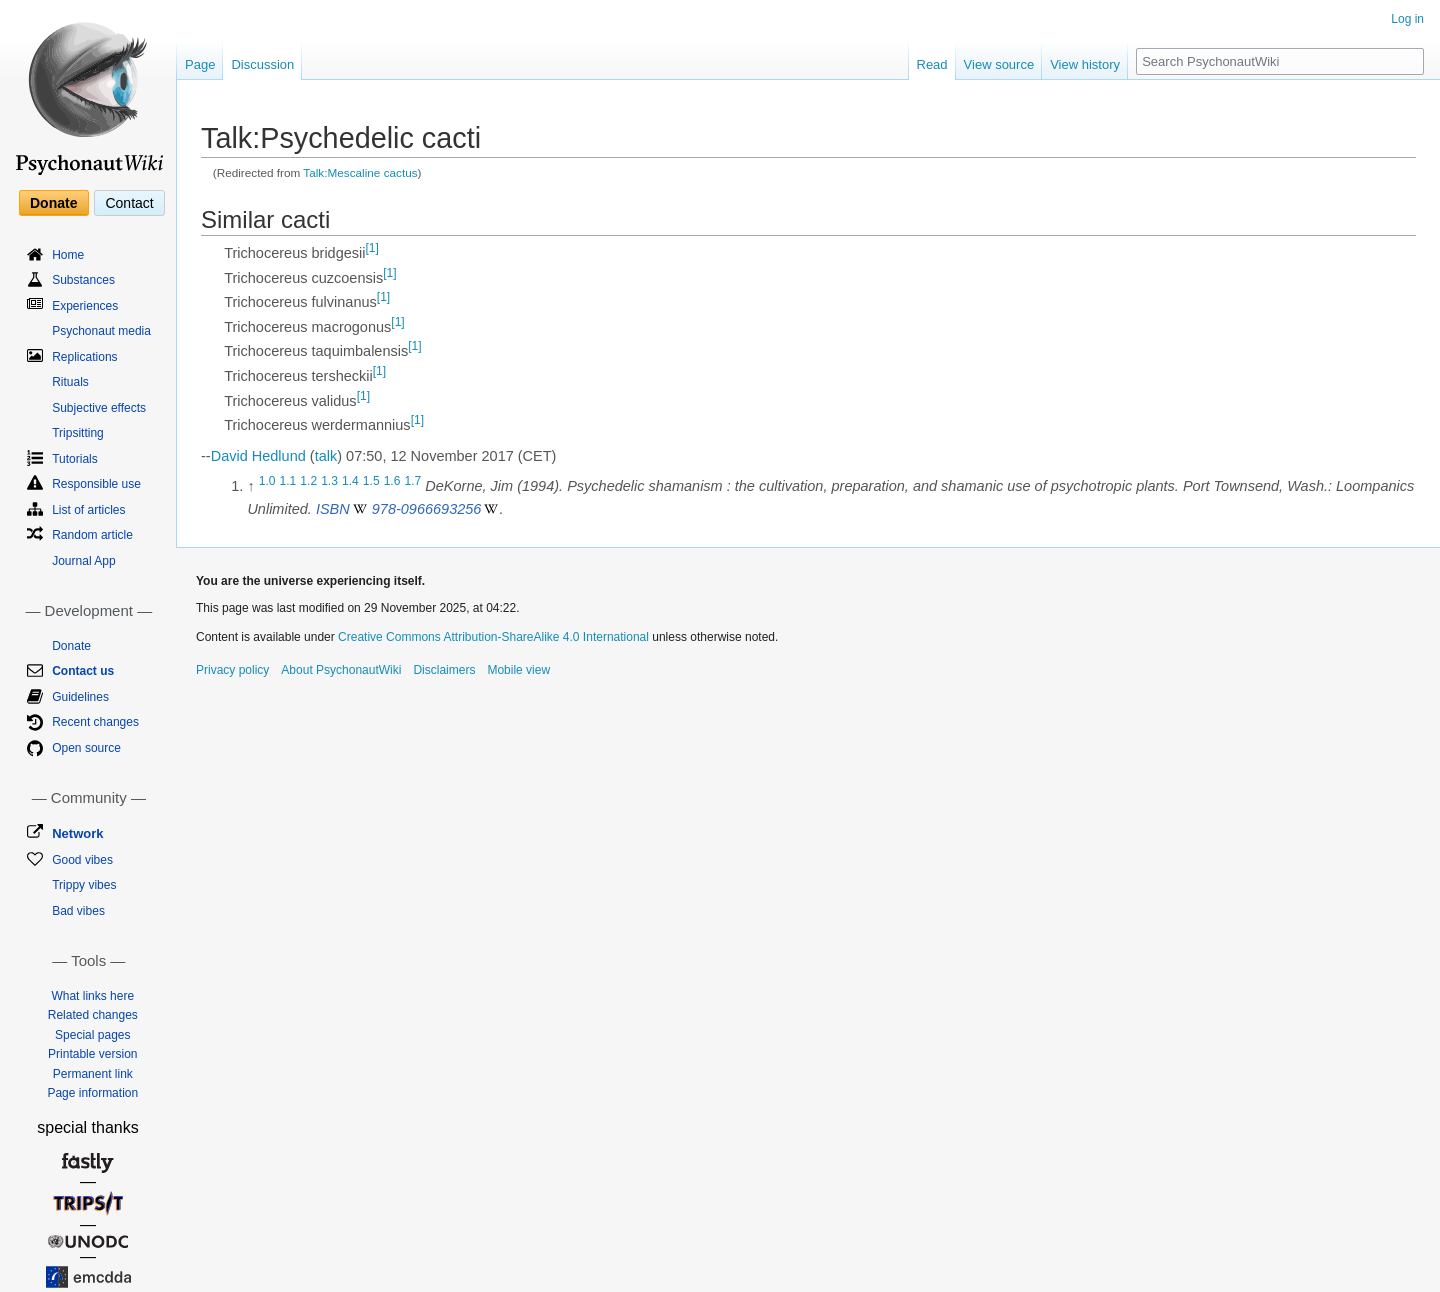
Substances (83, 280)
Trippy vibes (84, 885)
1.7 (412, 481)
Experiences (85, 306)
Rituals (70, 382)
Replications (84, 357)
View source (999, 64)
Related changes (93, 1015)
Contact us (83, 671)
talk (326, 456)
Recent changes (95, 722)
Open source (86, 748)
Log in (1407, 19)
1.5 (371, 481)
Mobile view (518, 670)
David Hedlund (258, 456)
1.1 (288, 481)
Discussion (262, 64)
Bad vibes (78, 911)
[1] (372, 248)
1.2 (308, 481)
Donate (53, 203)
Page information (92, 1093)
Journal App (83, 561)
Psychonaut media (101, 331)
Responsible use (96, 484)
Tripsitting (78, 433)
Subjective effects (99, 408)
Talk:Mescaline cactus (360, 172)
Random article (92, 535)
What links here (92, 996)
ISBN (333, 509)
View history (1085, 64)
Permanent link (93, 1074)
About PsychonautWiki (341, 670)
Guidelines (80, 697)
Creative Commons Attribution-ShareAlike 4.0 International (493, 637)
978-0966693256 (427, 509)
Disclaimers (444, 670)
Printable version (92, 1054)
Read (932, 64)
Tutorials (75, 459)
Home (68, 255)
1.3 (329, 481)
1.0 (267, 481)
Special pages (92, 1035)
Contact (129, 203)
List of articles (88, 510)
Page (200, 64)
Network (77, 833)
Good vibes (82, 860)
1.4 (350, 481)
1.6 (392, 481)
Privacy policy (232, 670)
